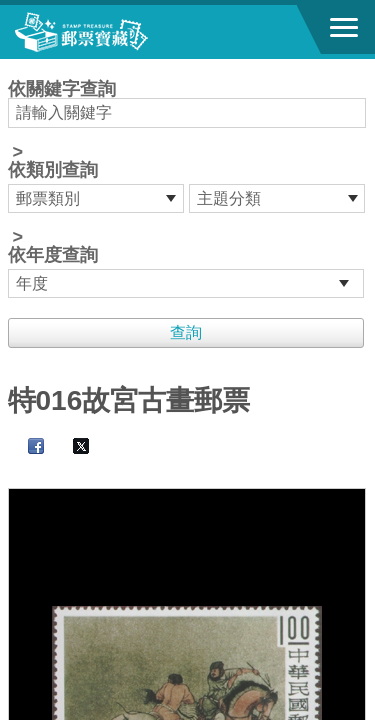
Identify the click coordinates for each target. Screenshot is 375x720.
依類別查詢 (53, 170)
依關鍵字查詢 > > (188, 189)
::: (14, 67)
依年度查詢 (53, 255)
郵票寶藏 (125, 32)
